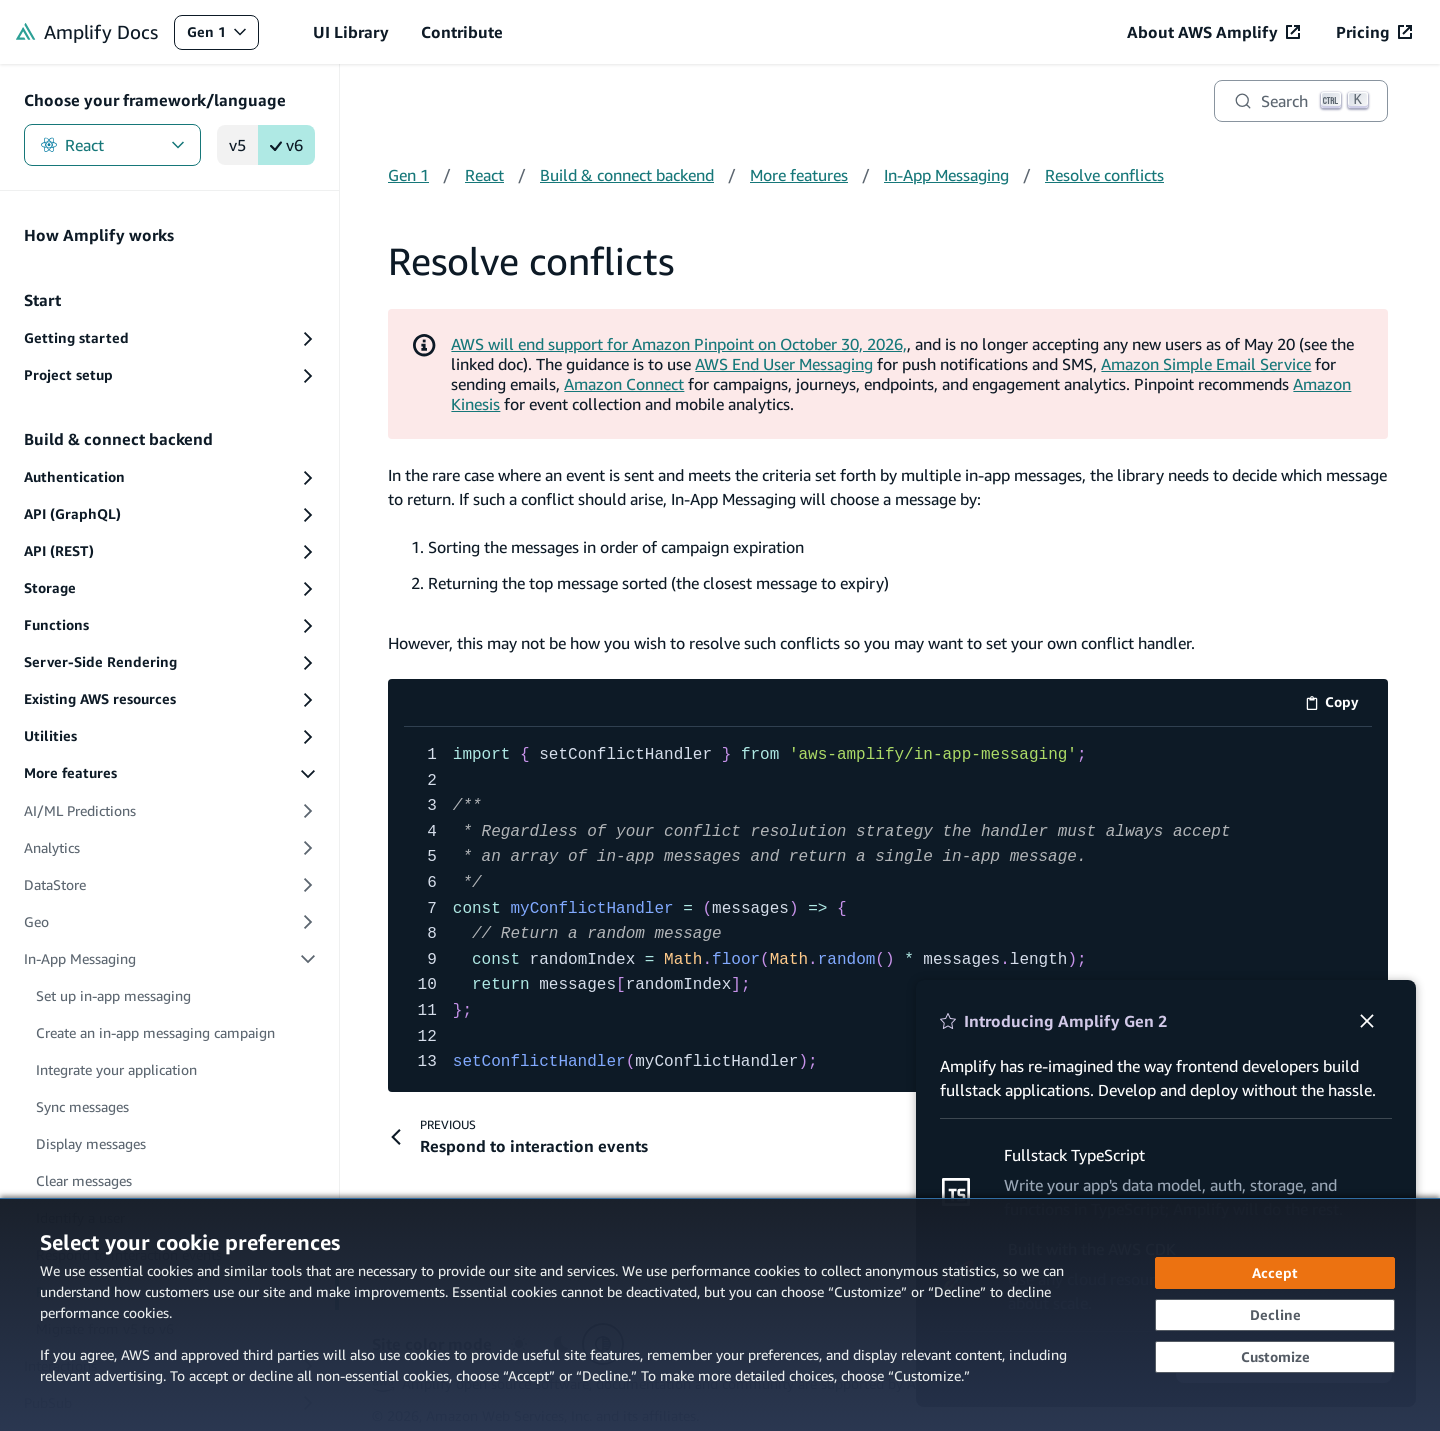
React (112, 145)
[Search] (1301, 101)
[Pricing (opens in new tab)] (1374, 32)
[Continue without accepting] (1275, 1315)
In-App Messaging (946, 175)
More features (799, 175)
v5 (237, 145)
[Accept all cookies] (1275, 1273)
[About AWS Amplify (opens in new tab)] (1213, 32)
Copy (1338, 705)
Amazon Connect (624, 384)
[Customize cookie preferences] (1275, 1357)
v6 (286, 145)
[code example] (888, 909)
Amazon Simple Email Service (1206, 364)
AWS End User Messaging (784, 364)
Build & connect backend (627, 175)
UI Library (351, 32)
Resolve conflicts (1104, 175)
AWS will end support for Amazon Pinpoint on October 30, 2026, (679, 344)
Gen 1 (222, 36)
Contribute (462, 32)
